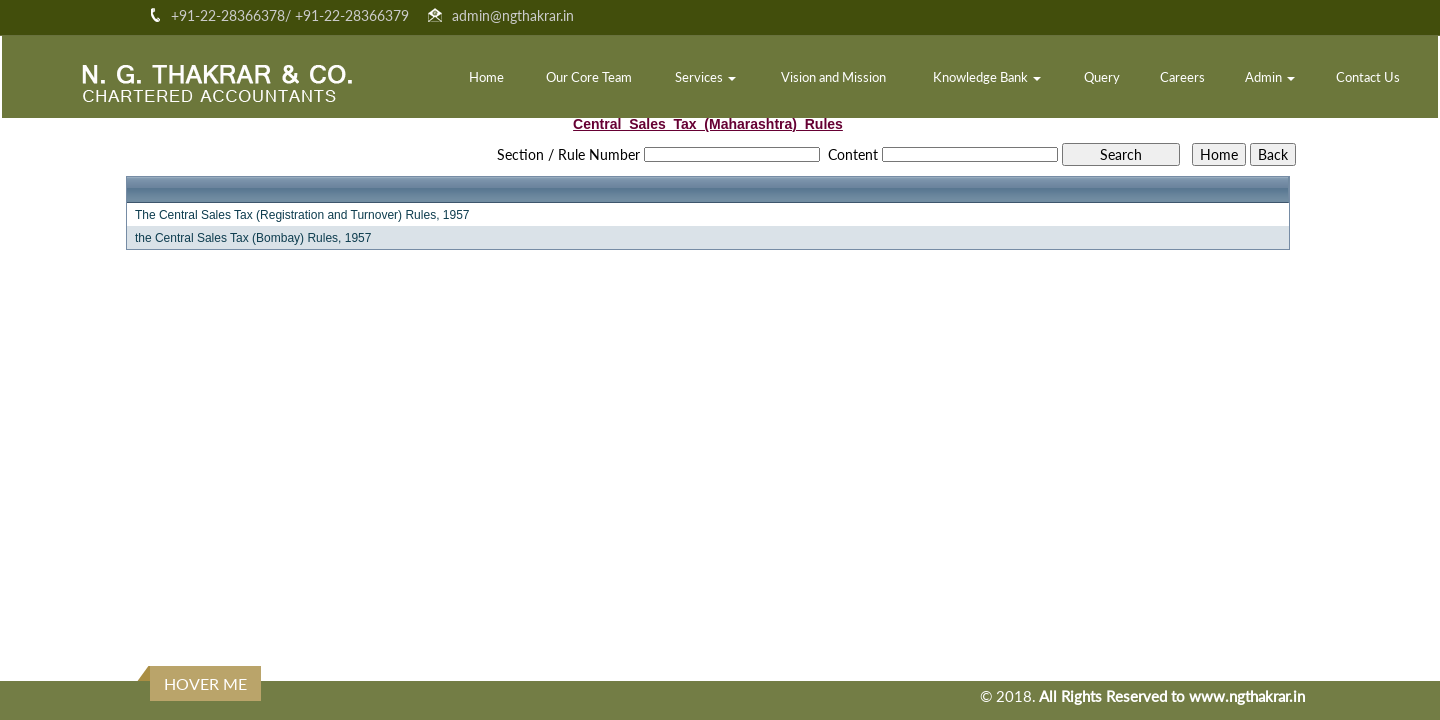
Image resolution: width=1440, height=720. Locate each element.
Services (705, 77)
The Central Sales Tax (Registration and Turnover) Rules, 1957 (302, 215)
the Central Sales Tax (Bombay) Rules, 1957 (253, 238)
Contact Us (1368, 77)
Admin (1270, 77)
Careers (1182, 77)
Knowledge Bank (987, 77)
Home (486, 77)
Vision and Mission (833, 77)
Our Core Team (589, 77)
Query (1102, 77)
